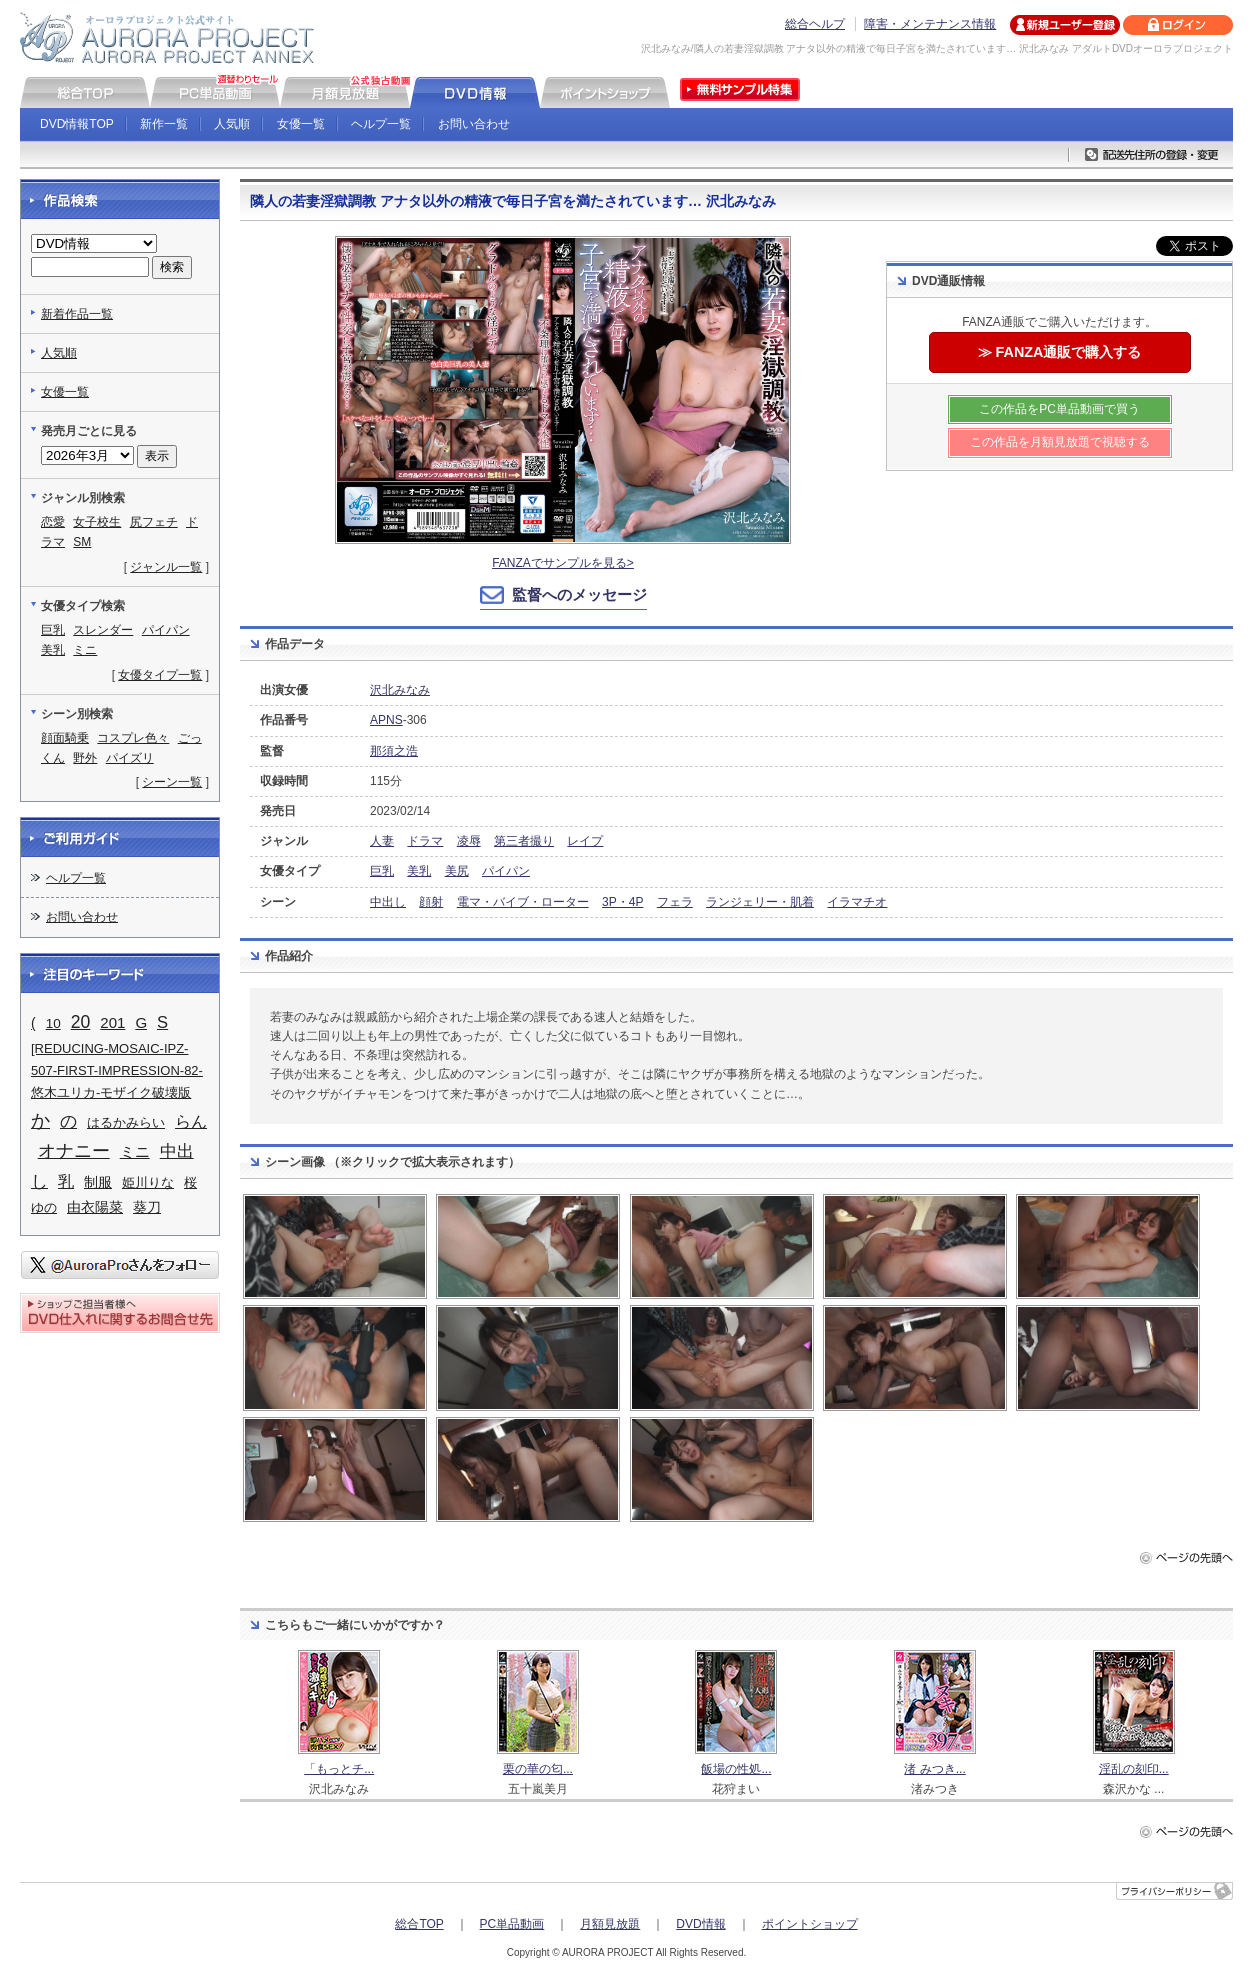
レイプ (585, 841)
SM (82, 542)
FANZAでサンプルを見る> (563, 563)
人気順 (232, 124)
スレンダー (103, 630)
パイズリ (130, 758)
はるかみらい (126, 1122)
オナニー (74, 1151)
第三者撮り (524, 841)
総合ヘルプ (815, 24)
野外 (85, 758)
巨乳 (382, 871)
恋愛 (53, 522)
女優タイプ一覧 (160, 675)
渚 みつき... (934, 1769)
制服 (98, 1182)
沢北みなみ (400, 690)
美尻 (457, 871)
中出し (388, 902)
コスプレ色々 (133, 738)
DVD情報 (700, 1924)
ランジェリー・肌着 (760, 902)
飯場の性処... (736, 1769)
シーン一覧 (172, 782)
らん (191, 1121)
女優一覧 (301, 124)
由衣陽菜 (95, 1207)
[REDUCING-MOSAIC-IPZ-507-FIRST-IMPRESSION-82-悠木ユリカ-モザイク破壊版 (117, 1070)
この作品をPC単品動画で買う (1059, 409)
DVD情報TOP (77, 124)
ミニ (85, 650)
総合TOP (419, 1924)
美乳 (419, 871)
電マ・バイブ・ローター (523, 902)
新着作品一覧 (77, 314)
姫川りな (148, 1182)
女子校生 (97, 522)
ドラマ (425, 841)
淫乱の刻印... (1134, 1769)
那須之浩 (394, 751)
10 (53, 1023)
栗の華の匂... (538, 1769)
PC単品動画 (512, 1924)
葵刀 (147, 1207)
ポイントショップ (810, 1924)
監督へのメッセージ (579, 594)
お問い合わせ (474, 124)
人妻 (382, 841)
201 (112, 1022)
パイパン (506, 871)
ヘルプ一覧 (381, 124)
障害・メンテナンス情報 (930, 24)
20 (81, 1022)
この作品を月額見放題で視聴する (1060, 442)
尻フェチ (154, 522)
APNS (386, 720)
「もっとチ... (339, 1769)
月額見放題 (610, 1924)
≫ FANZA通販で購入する (1060, 352)
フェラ (675, 902)
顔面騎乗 (65, 738)
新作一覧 (164, 124)
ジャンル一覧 (166, 567)
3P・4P (622, 902)
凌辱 (469, 841)
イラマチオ (857, 902)
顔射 (431, 902)
